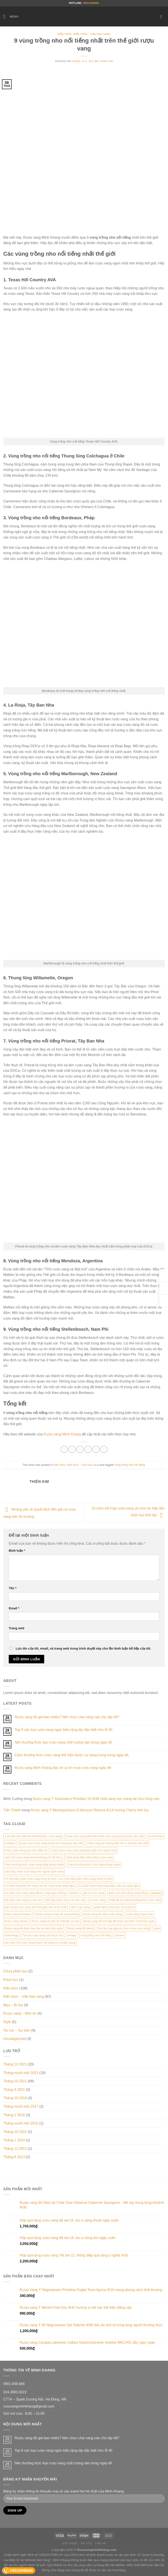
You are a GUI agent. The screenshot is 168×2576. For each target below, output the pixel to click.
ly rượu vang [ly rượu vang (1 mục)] (97, 1900)
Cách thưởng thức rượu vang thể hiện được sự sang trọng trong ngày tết (71, 1755)
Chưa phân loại (15, 1971)
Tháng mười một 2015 (20, 2123)
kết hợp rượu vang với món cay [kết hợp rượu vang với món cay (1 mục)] (65, 1900)
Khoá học (10, 1980)
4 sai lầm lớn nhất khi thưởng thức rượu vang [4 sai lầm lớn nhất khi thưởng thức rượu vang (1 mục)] (33, 1836)
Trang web (16, 1628)
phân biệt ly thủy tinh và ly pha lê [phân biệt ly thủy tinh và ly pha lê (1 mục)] (114, 1907)
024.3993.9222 (15, 2392)
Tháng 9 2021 (14, 2089)
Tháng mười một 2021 (20, 2073)
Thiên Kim (106, 61)
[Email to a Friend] (88, 1449)
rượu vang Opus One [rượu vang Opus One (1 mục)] (139, 1914)
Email (14, 1608)
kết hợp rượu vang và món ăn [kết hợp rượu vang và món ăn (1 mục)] (23, 1900)
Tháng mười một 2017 (20, 2106)
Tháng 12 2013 (15, 2148)
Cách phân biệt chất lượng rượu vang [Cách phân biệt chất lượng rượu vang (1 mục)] (89, 1857)
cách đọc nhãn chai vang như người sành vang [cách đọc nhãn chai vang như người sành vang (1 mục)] (34, 1871)
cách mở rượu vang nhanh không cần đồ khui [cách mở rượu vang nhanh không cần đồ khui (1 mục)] (33, 1857)
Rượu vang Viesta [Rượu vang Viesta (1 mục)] (16, 1921)
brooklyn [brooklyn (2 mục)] (10, 1843)
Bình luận (17, 1550)
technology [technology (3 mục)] (11, 1935)
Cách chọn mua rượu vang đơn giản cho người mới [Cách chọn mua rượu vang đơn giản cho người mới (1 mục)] (84, 1850)
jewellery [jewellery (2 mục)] (156, 1893)
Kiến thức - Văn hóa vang (92, 34)
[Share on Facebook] (72, 1449)
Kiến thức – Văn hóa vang (23, 1996)
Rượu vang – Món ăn (20, 2013)
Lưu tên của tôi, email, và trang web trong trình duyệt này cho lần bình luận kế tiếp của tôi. (83, 1648)
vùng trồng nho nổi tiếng (129, 1464)
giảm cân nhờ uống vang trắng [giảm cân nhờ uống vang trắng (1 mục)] (128, 1893)
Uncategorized (14, 2039)
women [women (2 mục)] (119, 1935)
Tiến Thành (12, 1810)
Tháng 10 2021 (15, 2081)
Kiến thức (65, 34)
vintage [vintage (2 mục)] (71, 1935)
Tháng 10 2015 (15, 2132)
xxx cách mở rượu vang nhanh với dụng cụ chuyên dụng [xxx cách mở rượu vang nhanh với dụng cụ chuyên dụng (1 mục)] (40, 1942)
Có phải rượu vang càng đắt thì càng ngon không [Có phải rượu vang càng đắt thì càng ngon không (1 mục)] (35, 1893)
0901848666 (91, 3)
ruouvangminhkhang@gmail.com (28, 2406)
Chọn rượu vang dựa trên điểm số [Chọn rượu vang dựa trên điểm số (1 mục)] (26, 1850)
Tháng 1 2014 (14, 2140)
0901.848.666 (14, 2384)
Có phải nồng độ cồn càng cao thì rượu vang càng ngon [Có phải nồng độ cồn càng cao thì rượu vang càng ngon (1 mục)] (40, 1885)
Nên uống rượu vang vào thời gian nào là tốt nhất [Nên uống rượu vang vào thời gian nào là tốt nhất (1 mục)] (35, 1907)
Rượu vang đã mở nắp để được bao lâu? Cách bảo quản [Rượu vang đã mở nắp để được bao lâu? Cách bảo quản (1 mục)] (119, 1921)
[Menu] (11, 16)
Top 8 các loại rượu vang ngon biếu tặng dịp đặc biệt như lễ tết (63, 1730)
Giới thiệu (69, 2543)
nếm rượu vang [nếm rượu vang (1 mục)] (80, 1907)
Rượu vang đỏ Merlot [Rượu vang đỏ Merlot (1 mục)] (80, 1928)
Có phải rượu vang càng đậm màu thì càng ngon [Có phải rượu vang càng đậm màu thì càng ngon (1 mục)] (109, 1885)
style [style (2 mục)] (156, 1928)
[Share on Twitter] (80, 1449)
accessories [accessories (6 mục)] (155, 1836)
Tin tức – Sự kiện (16, 2030)
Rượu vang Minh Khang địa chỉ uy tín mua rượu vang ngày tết (63, 1768)
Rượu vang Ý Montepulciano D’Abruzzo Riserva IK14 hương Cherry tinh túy (90, 1810)
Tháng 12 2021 (15, 2064)
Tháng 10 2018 (15, 2098)
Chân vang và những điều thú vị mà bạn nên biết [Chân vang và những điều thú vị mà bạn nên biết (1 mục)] (117, 1843)
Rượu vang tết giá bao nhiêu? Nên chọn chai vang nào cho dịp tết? (67, 1717)
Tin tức (86, 2543)
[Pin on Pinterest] (96, 1449)
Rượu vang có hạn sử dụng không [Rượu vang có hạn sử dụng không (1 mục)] (57, 1914)
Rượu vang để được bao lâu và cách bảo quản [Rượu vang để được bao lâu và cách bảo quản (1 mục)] (34, 1928)
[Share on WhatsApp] (64, 1449)
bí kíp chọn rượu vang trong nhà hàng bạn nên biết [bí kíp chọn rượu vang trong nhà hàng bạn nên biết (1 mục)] (51, 1843)
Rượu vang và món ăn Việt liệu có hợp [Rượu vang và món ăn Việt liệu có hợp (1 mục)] (55, 1921)
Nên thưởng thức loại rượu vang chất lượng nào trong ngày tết (63, 1742)
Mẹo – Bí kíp (13, 2005)
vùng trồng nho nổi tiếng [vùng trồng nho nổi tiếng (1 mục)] (95, 1935)
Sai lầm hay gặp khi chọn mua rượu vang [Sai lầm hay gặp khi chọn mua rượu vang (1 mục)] (124, 1928)
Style (7, 2022)
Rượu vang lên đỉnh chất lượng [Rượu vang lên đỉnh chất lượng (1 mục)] (102, 1914)
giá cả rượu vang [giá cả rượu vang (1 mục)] (93, 1893)
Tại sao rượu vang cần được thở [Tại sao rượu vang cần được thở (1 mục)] (42, 1935)
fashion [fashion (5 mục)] (74, 1893)
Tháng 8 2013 (14, 2157)
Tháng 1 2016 (14, 2115)
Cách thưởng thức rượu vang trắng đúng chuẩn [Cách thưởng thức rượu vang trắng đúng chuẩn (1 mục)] (34, 1864)
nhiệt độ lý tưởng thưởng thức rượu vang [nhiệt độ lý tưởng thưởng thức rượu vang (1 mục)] (135, 1900)
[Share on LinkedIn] (103, 1449)
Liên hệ (100, 2543)
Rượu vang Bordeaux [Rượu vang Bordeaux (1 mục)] (18, 1914)
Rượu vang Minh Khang (62, 1434)
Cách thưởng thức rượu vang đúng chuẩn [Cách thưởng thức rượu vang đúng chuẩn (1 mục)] (94, 1864)
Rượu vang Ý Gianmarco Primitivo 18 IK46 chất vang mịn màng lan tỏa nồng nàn (96, 1799)
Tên (12, 1588)
